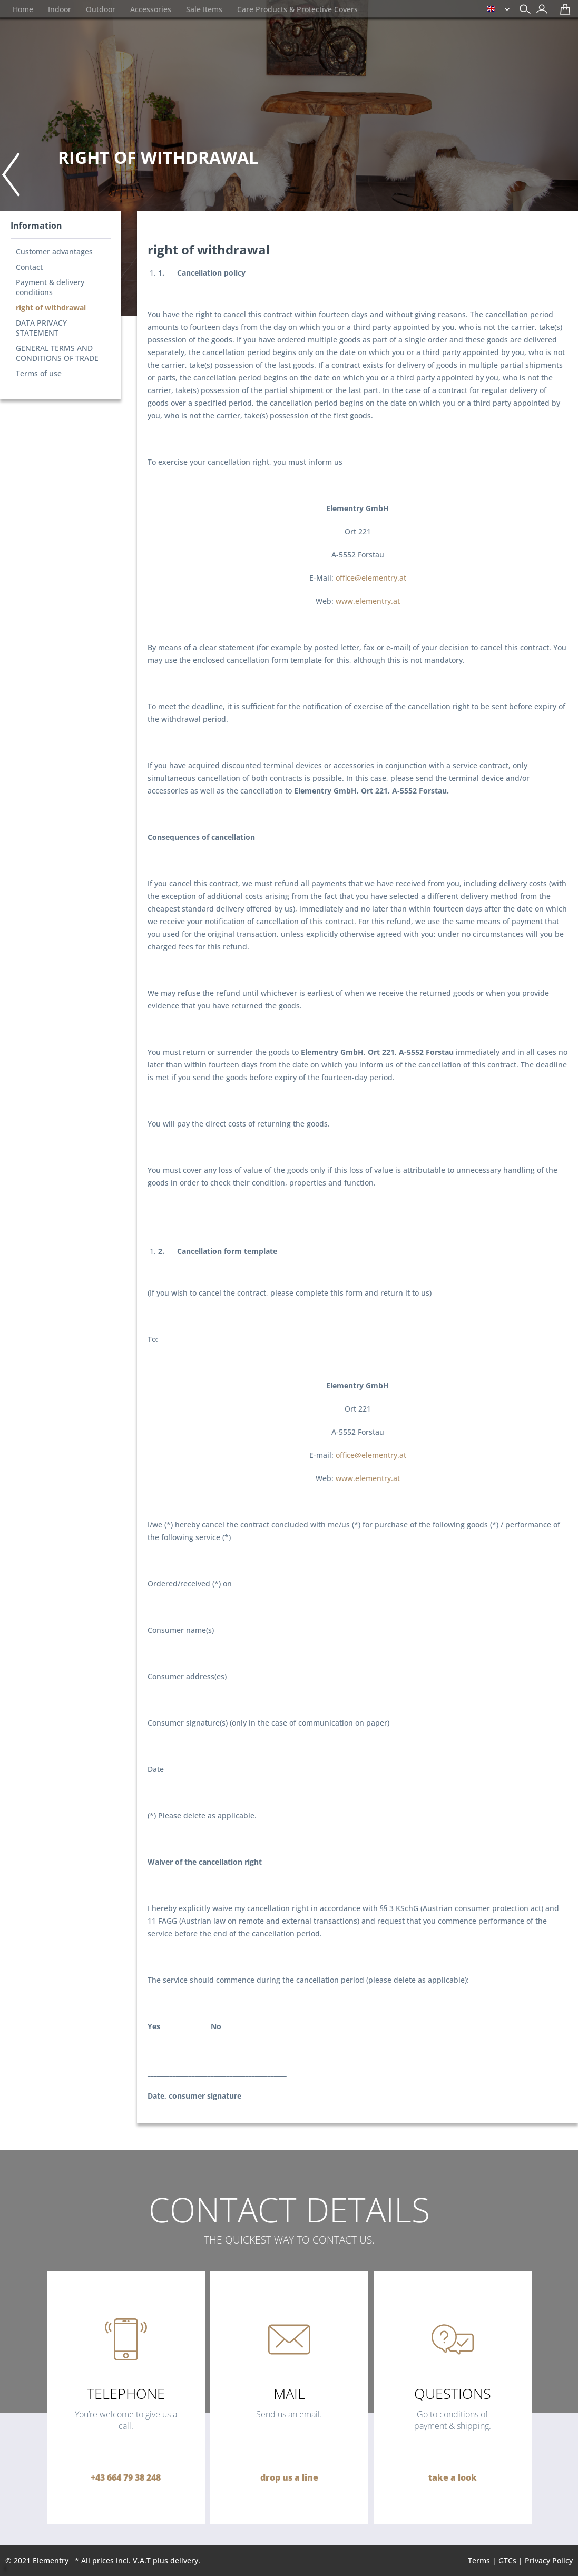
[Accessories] (151, 9)
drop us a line (289, 2477)
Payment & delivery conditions (50, 287)
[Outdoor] (101, 9)
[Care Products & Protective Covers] (297, 9)
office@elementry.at (371, 578)
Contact (29, 267)
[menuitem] (539, 10)
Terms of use (39, 373)
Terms (479, 2560)
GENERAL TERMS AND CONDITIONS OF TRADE (57, 353)
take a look (452, 2477)
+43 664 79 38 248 (126, 2477)
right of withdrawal (51, 307)
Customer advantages (54, 252)
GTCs (507, 2560)
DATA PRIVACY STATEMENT (41, 328)
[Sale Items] (204, 9)
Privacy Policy (549, 2560)
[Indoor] (60, 9)
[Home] (23, 9)
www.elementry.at (368, 601)
